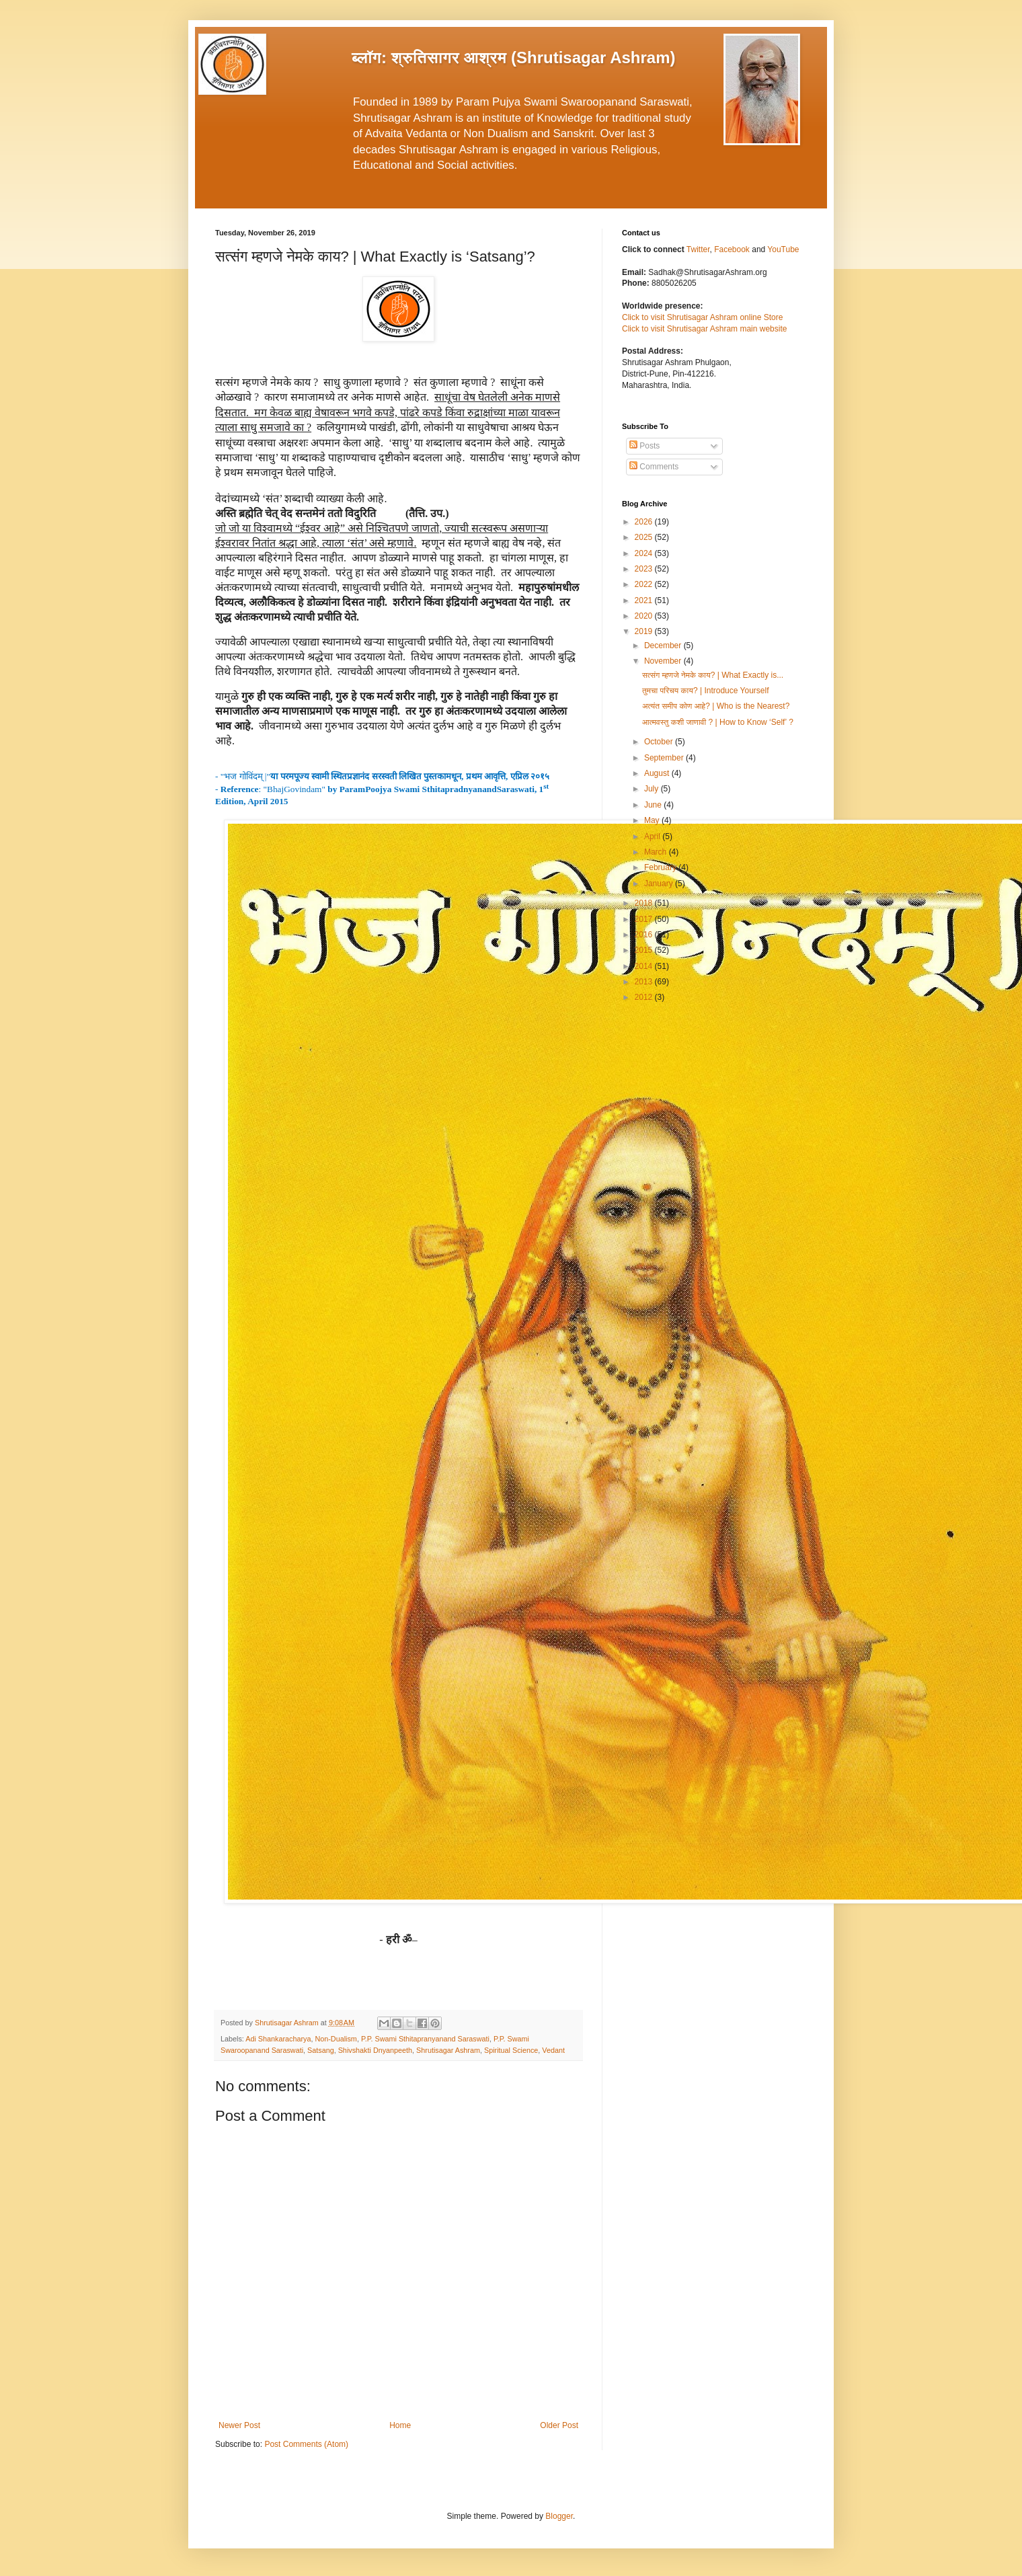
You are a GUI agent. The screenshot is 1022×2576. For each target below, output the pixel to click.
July (652, 788)
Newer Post (239, 2425)
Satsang (320, 2050)
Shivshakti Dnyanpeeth (375, 2050)
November (664, 661)
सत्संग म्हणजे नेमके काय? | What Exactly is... (712, 675)
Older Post (559, 2425)
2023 (645, 569)
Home (400, 2425)
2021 (645, 600)
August (658, 773)
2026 (645, 521)
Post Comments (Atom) (306, 2444)
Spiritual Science (511, 2050)
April (653, 836)
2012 (645, 997)
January (659, 883)
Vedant (553, 2050)
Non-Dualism (335, 2039)
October (659, 741)
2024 (645, 553)
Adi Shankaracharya (278, 2039)
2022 (645, 584)
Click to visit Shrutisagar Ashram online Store (702, 317)
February (661, 867)
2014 (645, 966)
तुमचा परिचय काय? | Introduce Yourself (705, 690)
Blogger (559, 2516)
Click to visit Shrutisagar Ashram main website (704, 329)
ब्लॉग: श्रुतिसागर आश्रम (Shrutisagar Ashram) (514, 57)
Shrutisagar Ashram (448, 2050)
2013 (645, 981)
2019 (645, 631)
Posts (644, 446)
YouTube (783, 249)
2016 (645, 934)
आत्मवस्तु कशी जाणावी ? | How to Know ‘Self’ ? (717, 722)
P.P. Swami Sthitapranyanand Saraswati (425, 2039)
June (654, 805)
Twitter (698, 249)
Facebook (733, 249)
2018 (645, 903)
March (656, 852)
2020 (645, 616)
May (653, 820)
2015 (645, 950)
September (665, 758)
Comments (653, 466)
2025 (645, 537)
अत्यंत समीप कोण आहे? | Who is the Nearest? (715, 706)
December (664, 645)
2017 (645, 919)
